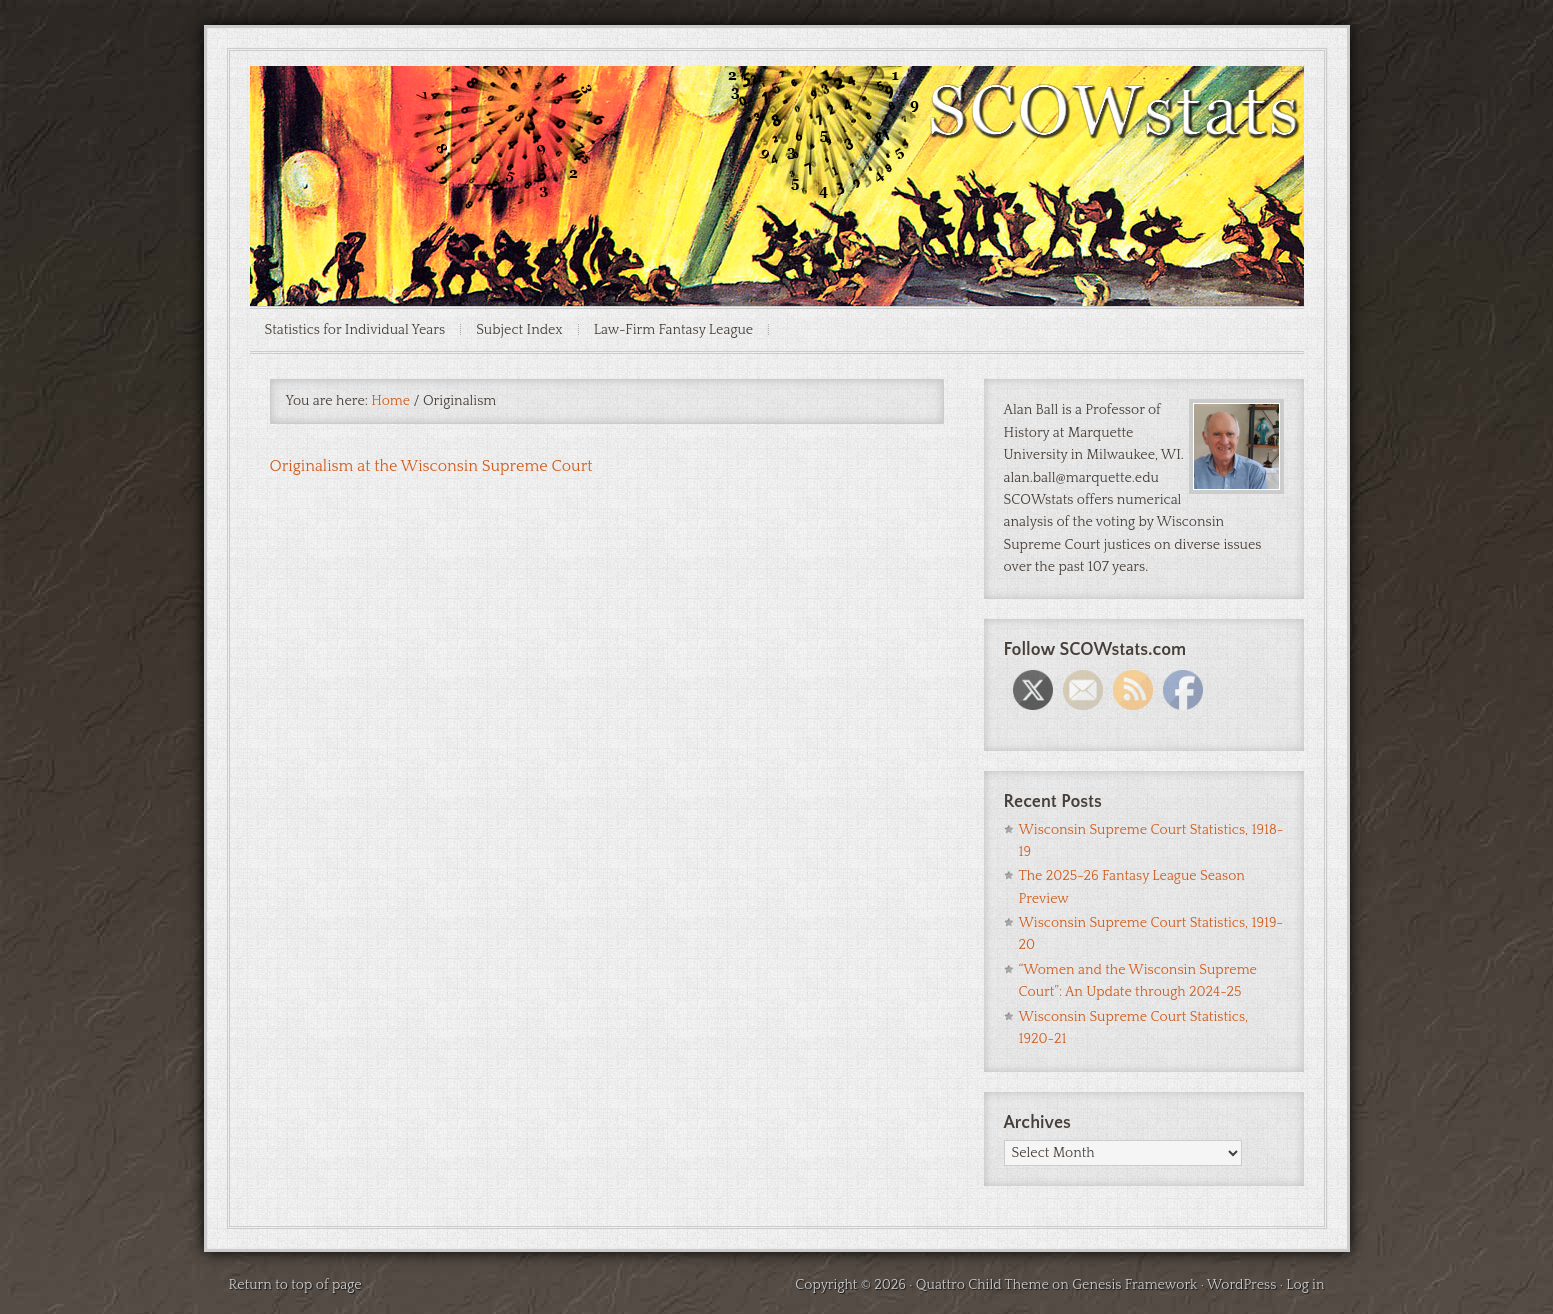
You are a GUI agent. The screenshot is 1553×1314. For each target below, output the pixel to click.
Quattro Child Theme (982, 1285)
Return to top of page (295, 1285)
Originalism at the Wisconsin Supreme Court (431, 466)
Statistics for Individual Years (355, 330)
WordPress (1242, 1285)
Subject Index (519, 330)
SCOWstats (777, 126)
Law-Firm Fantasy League (674, 330)
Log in (1305, 1285)
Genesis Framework (1134, 1285)
